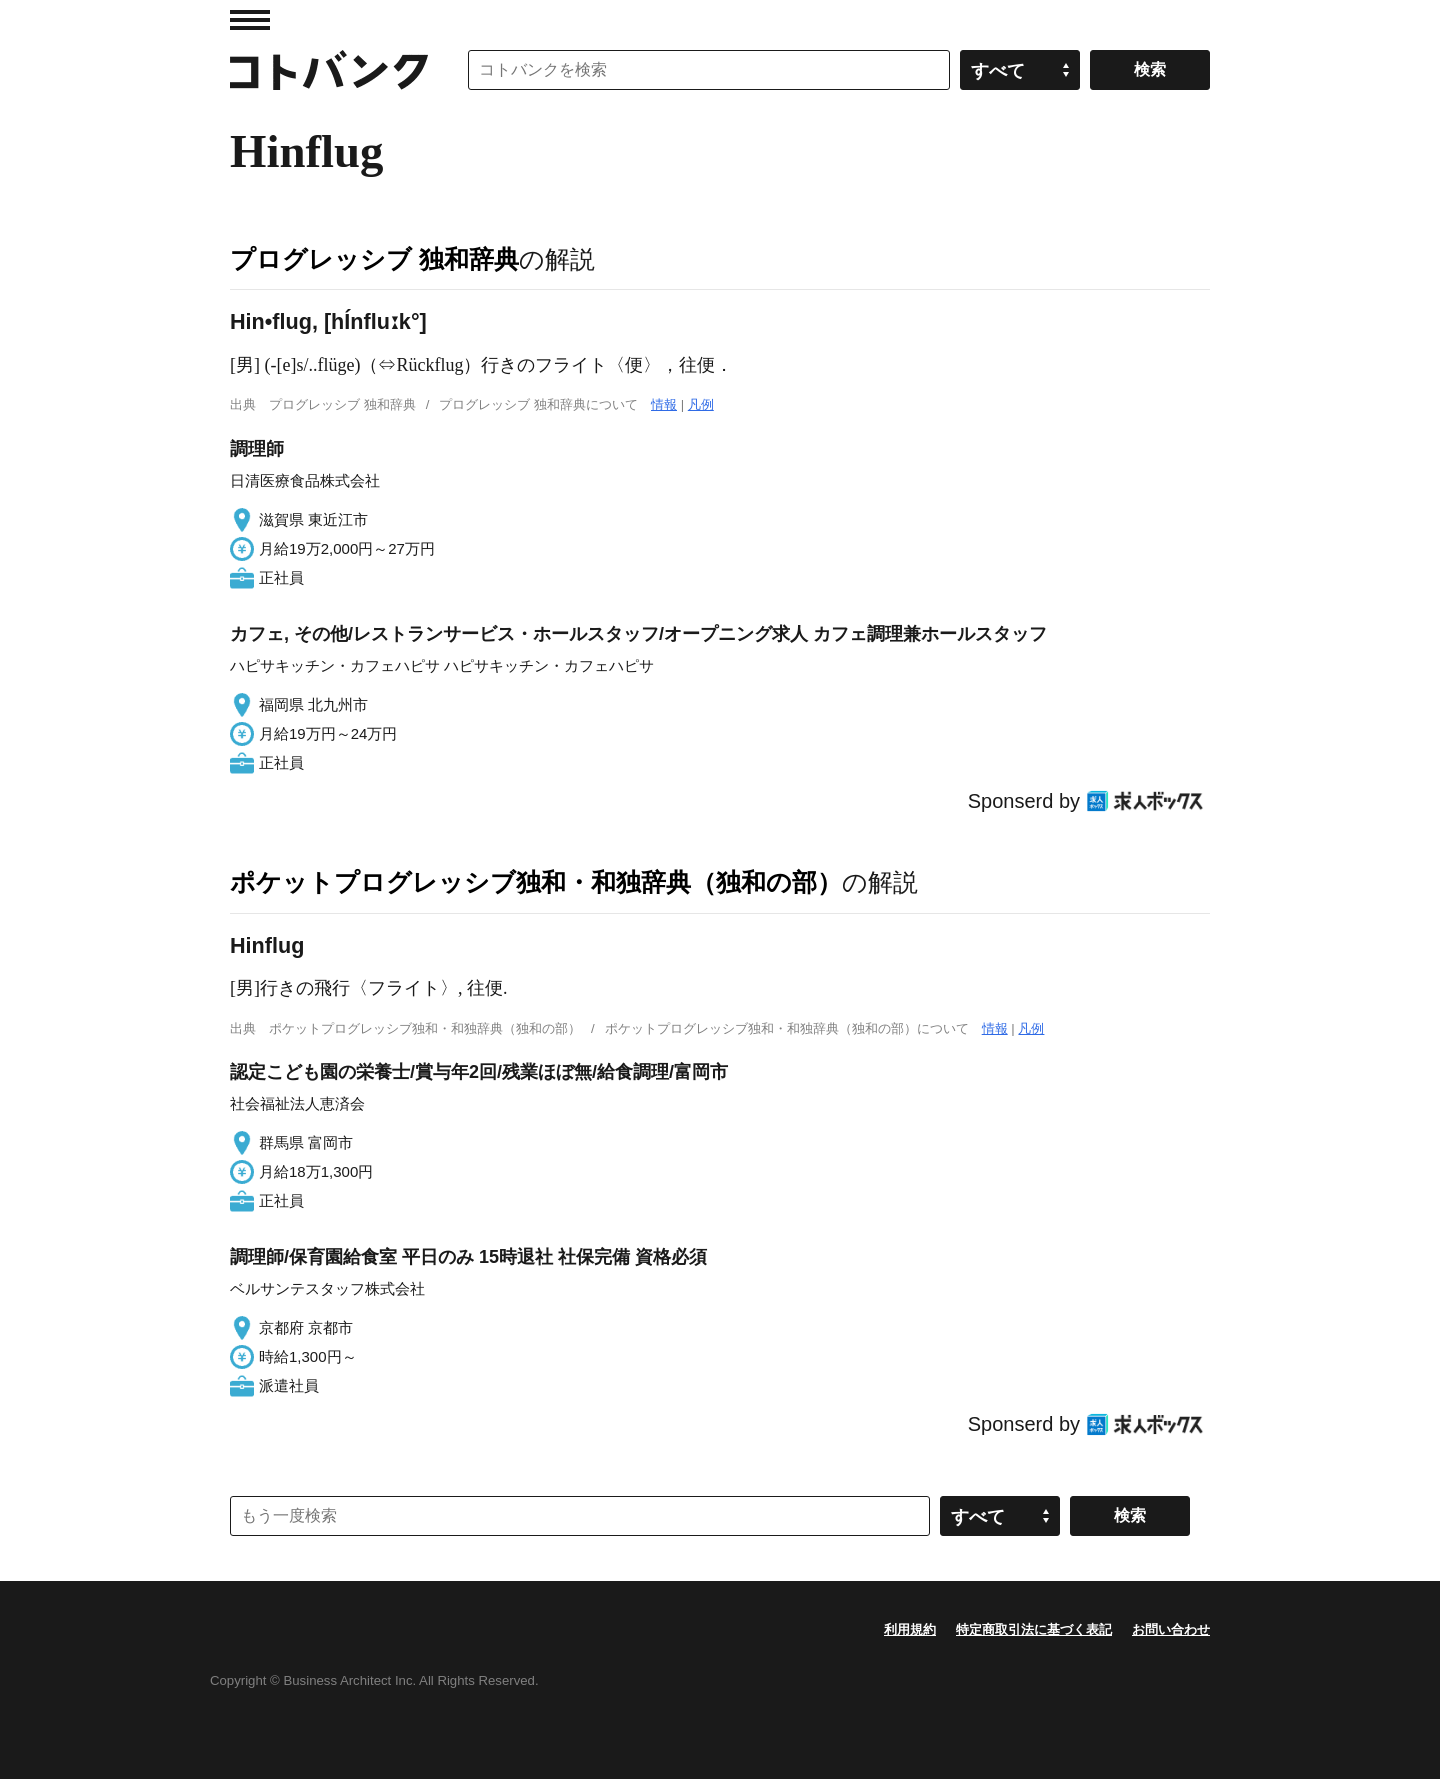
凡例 (701, 404)
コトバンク (329, 70)
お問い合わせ (1171, 1629)
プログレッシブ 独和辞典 (374, 259)
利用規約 (910, 1629)
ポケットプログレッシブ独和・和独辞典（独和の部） (536, 882)
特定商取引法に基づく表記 (1034, 1629)
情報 (664, 404)
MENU (250, 20)
